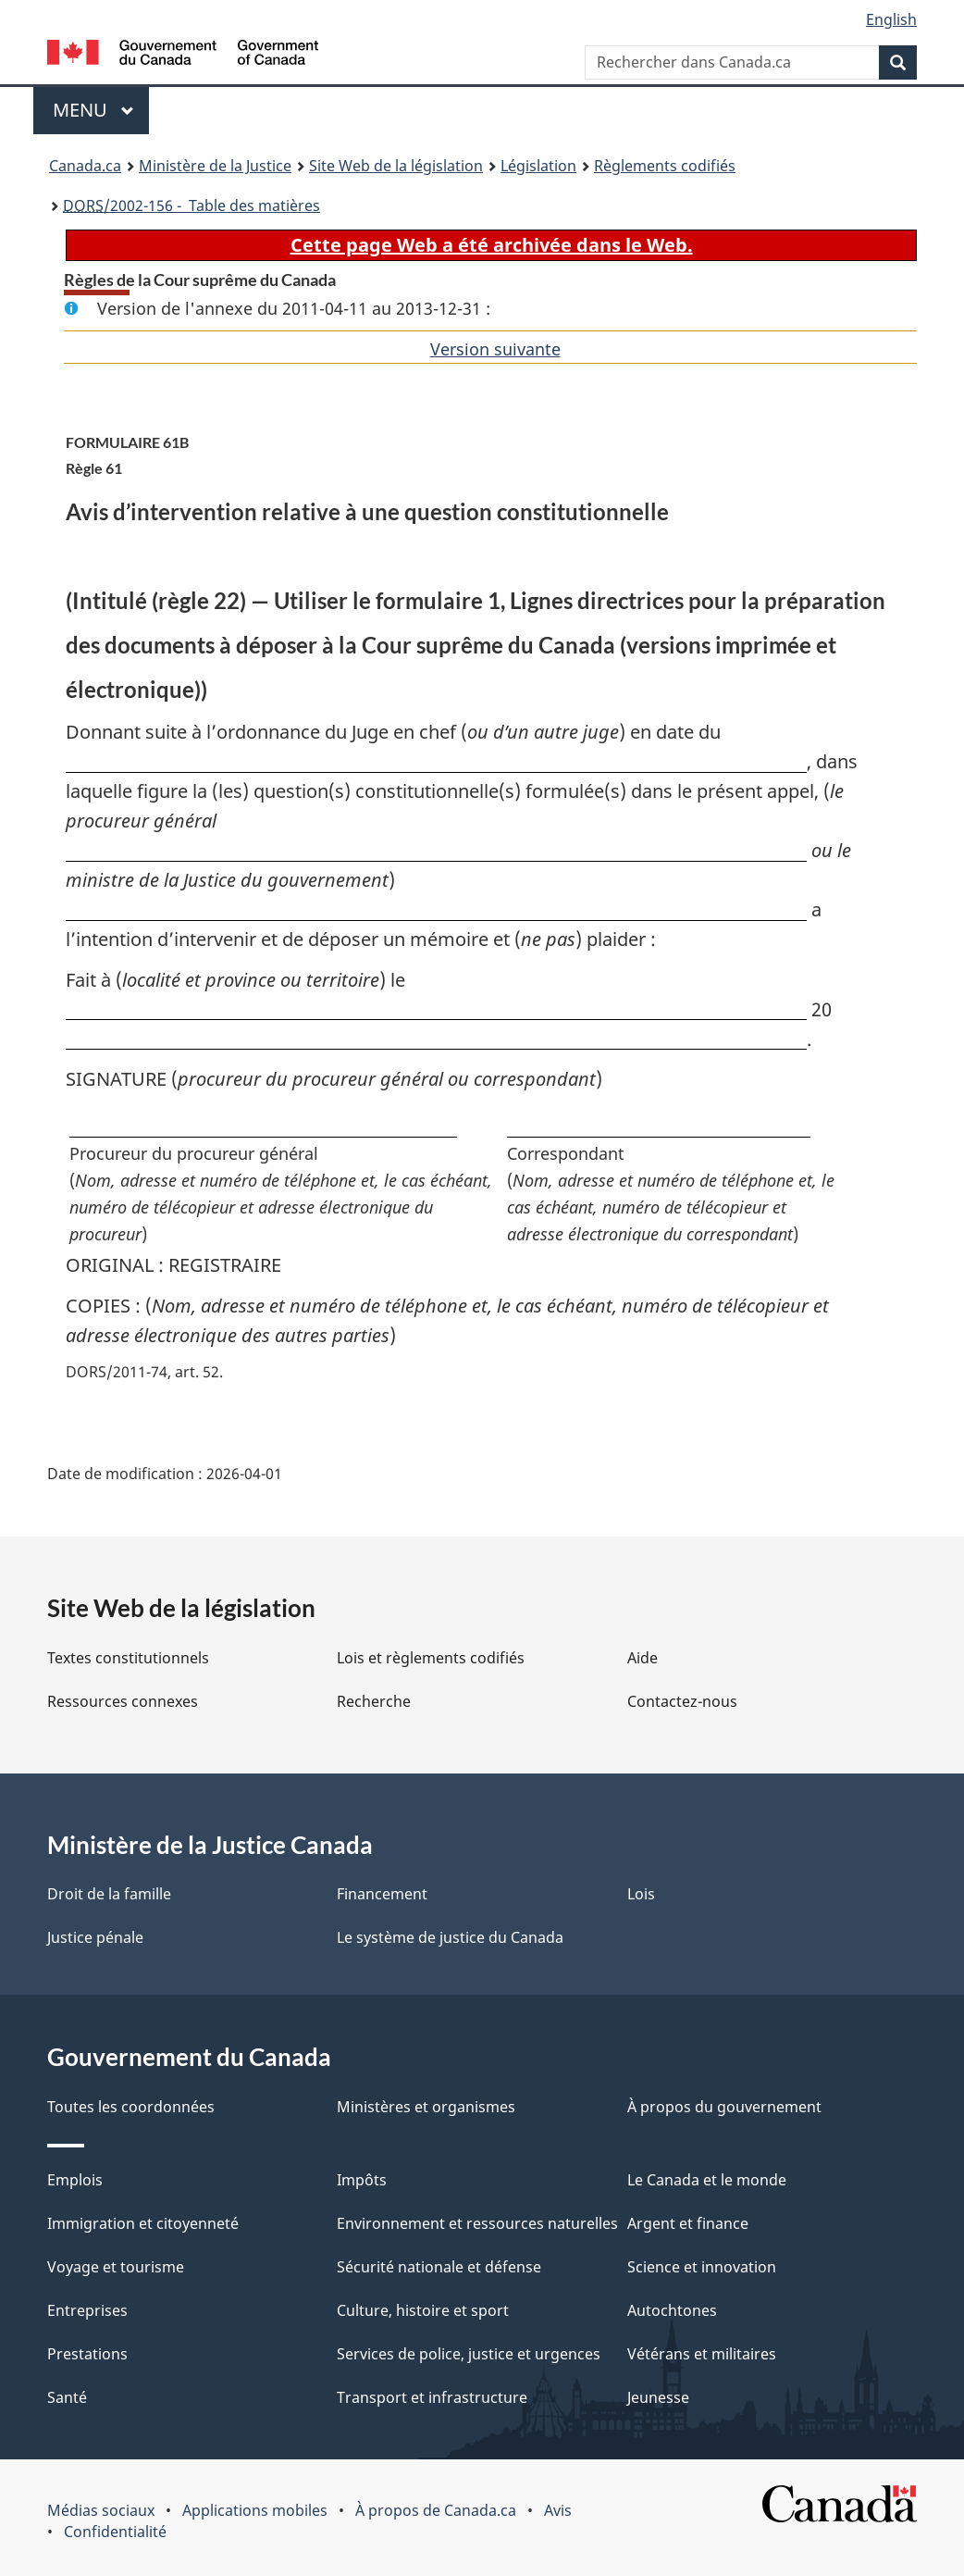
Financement (382, 1894)
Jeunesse (658, 2397)
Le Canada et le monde (706, 2180)
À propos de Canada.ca (435, 2510)
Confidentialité (115, 2531)
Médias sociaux (100, 2510)
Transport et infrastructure (432, 2397)
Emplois (75, 2180)
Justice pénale (95, 1937)
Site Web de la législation (396, 166)
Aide (642, 1658)
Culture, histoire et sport (423, 2310)
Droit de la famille (109, 1894)
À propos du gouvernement (724, 2107)
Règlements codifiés (664, 166)
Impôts (362, 2180)
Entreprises (87, 2310)
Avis (558, 2510)
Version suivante (495, 349)
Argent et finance (687, 2223)
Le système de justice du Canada (450, 1937)
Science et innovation (701, 2267)
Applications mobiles (255, 2510)
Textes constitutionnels (128, 1658)
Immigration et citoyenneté (143, 2223)
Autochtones (672, 2310)
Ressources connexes (122, 1701)
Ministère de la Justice (215, 166)
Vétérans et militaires (701, 2354)
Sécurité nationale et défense (439, 2267)
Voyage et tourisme (115, 2267)
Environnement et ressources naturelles (477, 2223)
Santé (67, 2397)
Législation (538, 166)
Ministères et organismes (426, 2107)
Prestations (87, 2354)
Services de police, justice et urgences (468, 2354)
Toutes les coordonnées (131, 2107)
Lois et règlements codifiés (431, 1658)
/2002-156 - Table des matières (191, 205)
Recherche (374, 1701)
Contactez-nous (682, 1701)
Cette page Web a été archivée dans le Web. (491, 244)
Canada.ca (85, 166)
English (891, 19)
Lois (641, 1894)
